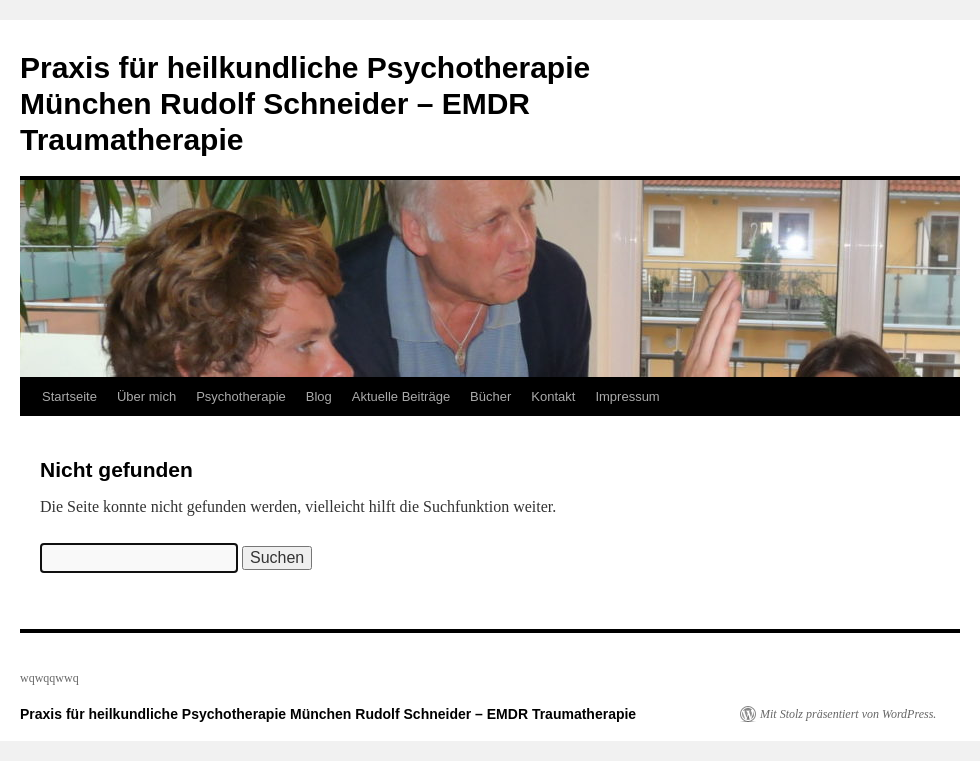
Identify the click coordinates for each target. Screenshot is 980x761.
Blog (319, 396)
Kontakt (553, 396)
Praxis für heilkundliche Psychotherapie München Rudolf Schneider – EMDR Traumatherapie (305, 103)
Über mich (146, 396)
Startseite (69, 396)
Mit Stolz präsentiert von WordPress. (848, 714)
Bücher (490, 396)
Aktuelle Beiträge (401, 396)
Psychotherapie (241, 396)
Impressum (627, 396)
